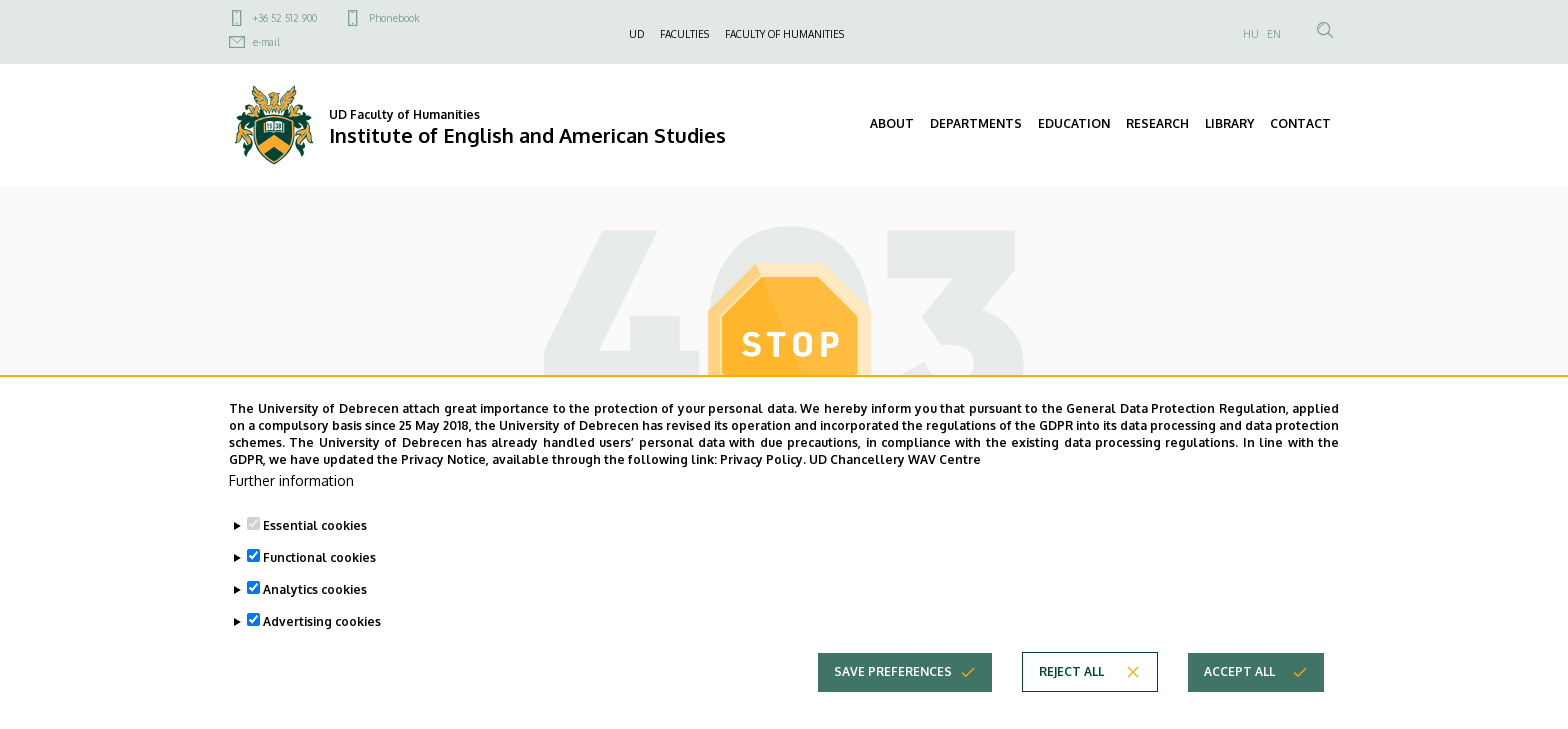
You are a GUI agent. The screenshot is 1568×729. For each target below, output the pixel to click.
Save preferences (893, 703)
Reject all (1071, 703)
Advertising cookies (322, 653)
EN (1274, 34)
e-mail (266, 42)
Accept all (1239, 703)
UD (636, 34)
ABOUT (892, 123)
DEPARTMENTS (976, 123)
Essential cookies (315, 557)
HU (1251, 34)
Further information (291, 512)
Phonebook (394, 18)
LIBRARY (1229, 123)
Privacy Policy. (763, 490)
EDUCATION (1074, 123)
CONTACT (1300, 123)
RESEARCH (1157, 123)
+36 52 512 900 (285, 18)
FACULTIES (684, 34)
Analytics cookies (315, 621)
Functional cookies (319, 589)
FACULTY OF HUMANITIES (784, 34)
